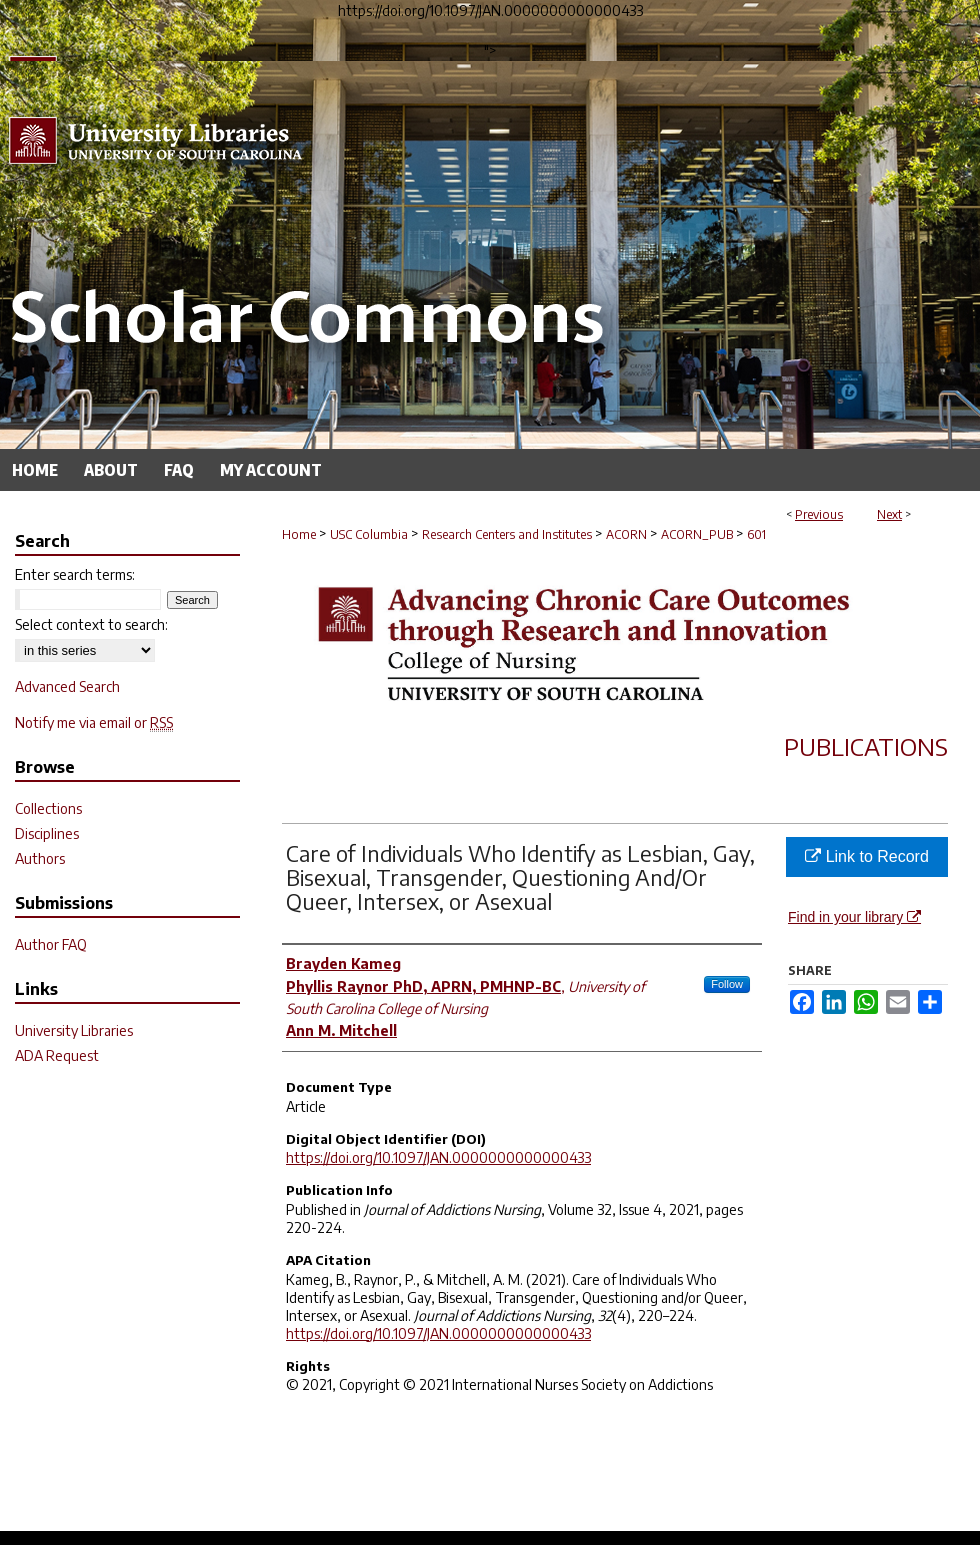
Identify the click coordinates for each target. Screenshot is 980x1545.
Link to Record (867, 856)
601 (756, 534)
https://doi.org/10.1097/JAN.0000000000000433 (438, 1157)
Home (299, 534)
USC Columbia (369, 534)
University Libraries (74, 1030)
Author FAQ (51, 944)
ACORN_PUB (697, 534)
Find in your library (854, 917)
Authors (40, 858)
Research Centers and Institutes (507, 534)
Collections (48, 808)
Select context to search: (91, 624)
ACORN (626, 534)
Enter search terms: (75, 574)
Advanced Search (67, 686)
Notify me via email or (94, 722)
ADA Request (57, 1055)
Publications (866, 746)
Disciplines (47, 833)
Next (889, 514)
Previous (819, 514)
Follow (727, 984)
